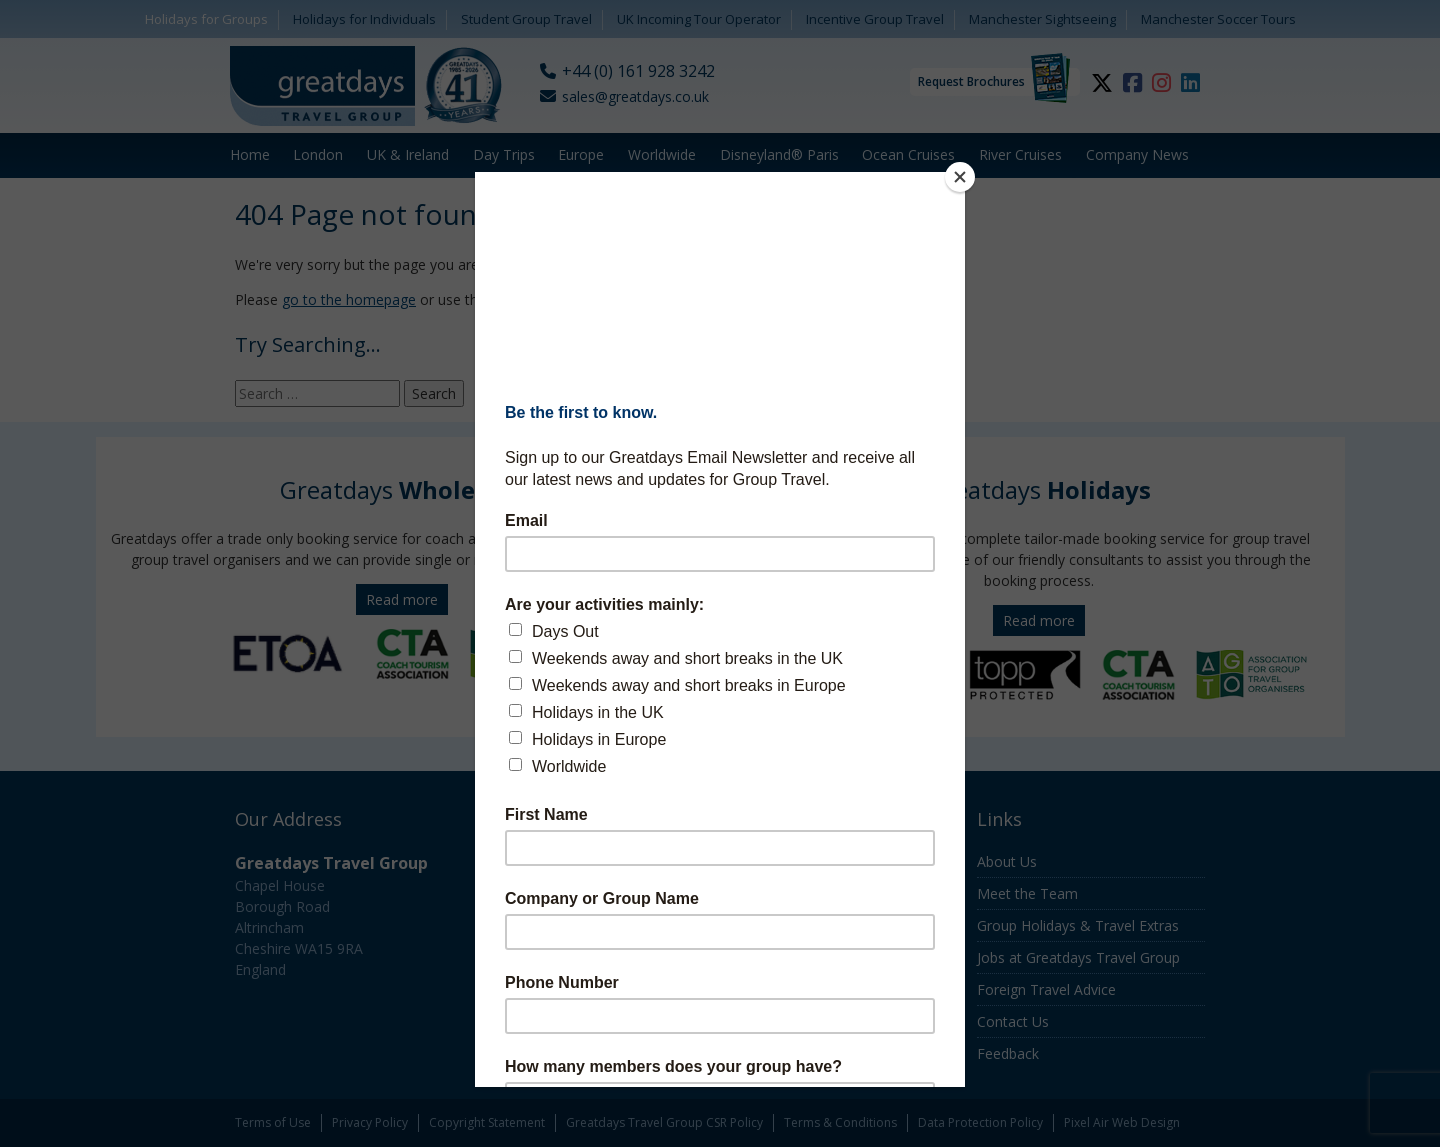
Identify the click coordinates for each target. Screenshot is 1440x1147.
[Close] (960, 177)
